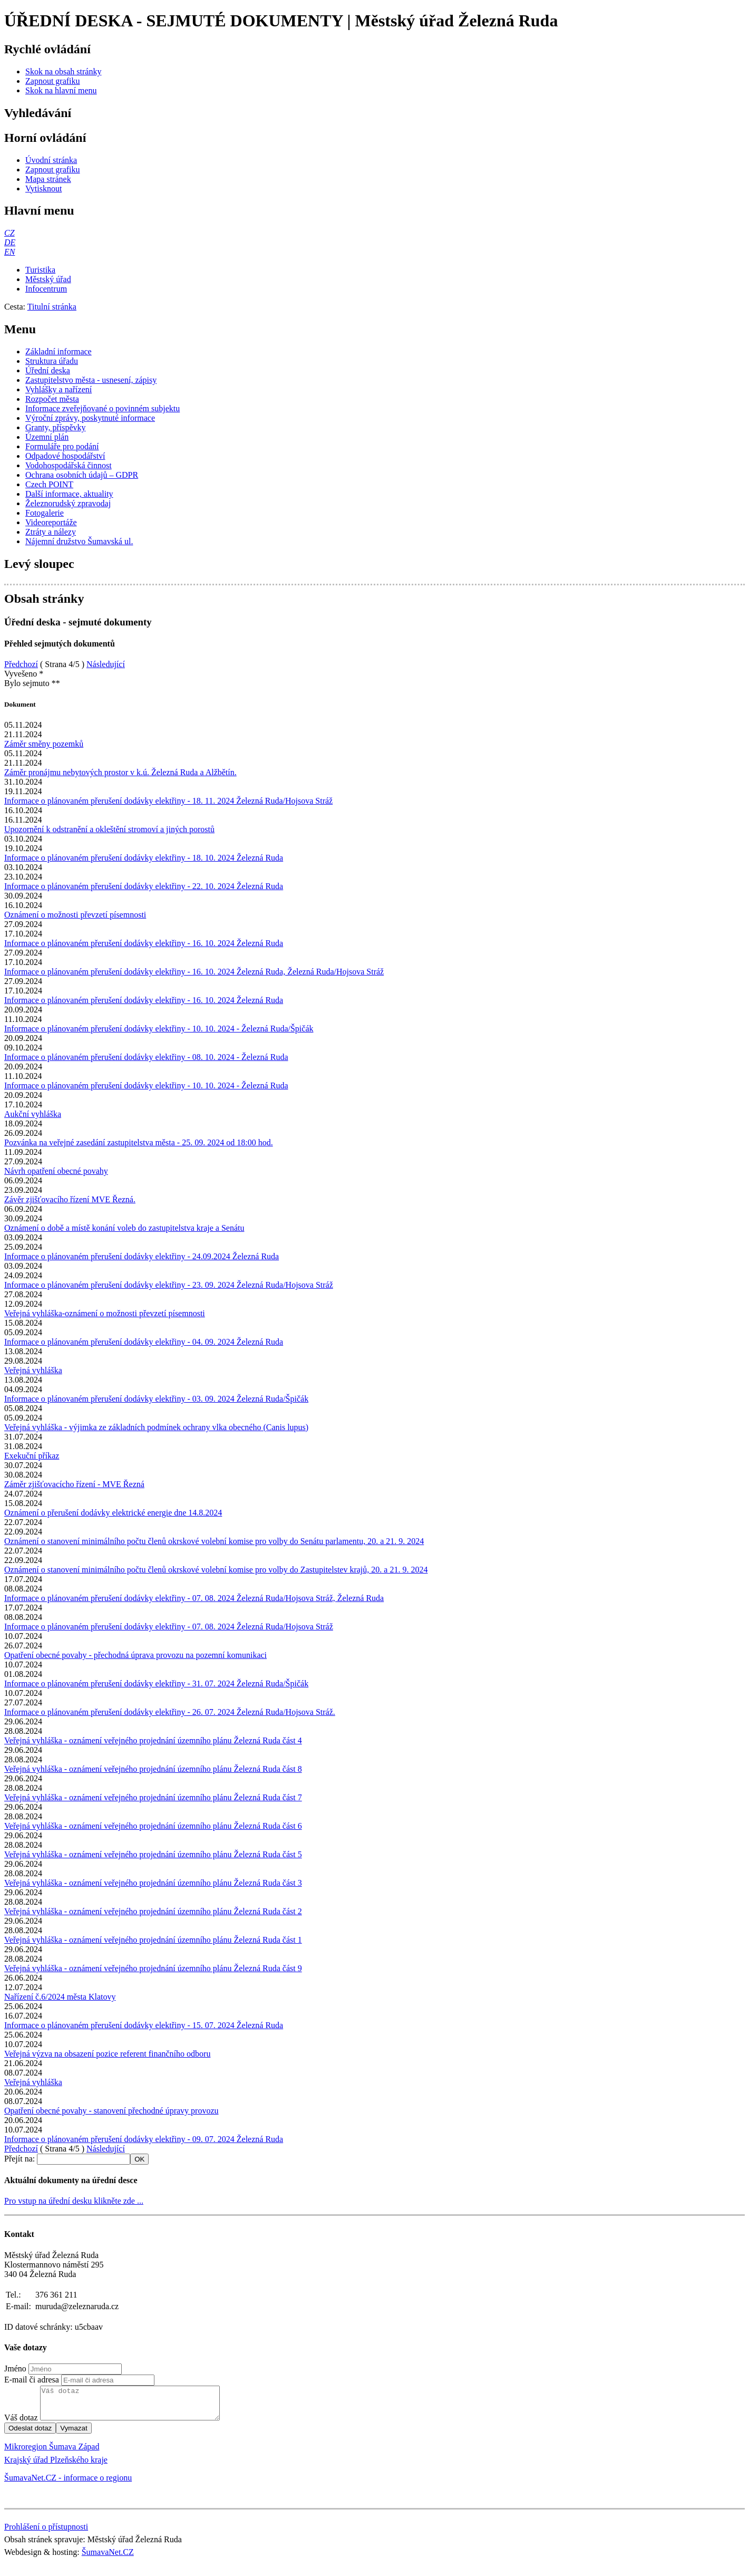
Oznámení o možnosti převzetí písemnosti (75, 914)
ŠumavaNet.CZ (108, 2558)
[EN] (9, 251)
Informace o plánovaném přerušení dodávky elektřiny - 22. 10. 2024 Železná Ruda (143, 886)
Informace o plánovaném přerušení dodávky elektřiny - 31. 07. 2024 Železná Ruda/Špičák (156, 1683)
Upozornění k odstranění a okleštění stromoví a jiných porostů (109, 829)
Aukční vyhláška (32, 1113)
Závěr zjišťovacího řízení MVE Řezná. (69, 1199)
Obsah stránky (44, 598)
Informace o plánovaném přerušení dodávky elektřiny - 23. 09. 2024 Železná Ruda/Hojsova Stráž (168, 1284)
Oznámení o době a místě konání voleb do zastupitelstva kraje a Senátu (124, 1227)
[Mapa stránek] (48, 179)
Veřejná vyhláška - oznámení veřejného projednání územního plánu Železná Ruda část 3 (153, 1882)
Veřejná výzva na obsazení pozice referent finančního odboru (107, 2053)
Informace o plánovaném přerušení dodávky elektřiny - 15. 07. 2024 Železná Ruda (143, 2025)
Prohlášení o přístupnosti (46, 2533)
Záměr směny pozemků (43, 743)
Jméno (15, 2368)
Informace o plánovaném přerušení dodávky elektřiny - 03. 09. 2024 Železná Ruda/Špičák (156, 1398)
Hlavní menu (39, 210)
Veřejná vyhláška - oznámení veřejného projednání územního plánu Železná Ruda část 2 (153, 1911)
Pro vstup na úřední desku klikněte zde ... (73, 2200)
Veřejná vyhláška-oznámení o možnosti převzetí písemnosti (104, 1313)
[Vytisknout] (43, 188)
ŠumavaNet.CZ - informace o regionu (68, 2483)
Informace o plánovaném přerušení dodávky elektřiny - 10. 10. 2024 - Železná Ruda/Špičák (158, 1028)
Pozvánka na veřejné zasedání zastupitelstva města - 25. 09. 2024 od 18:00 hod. (138, 1142)
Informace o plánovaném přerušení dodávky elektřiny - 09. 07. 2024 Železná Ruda (143, 2139)
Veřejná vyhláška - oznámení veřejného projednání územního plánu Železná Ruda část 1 (153, 1939)
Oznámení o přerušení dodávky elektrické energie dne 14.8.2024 (113, 1512)
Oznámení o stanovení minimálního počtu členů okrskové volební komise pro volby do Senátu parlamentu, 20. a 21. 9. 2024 (214, 1541)
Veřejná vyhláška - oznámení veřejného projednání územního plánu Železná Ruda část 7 (153, 1797)
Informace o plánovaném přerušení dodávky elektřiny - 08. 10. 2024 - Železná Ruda (146, 1057)
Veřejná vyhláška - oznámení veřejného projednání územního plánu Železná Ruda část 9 (153, 1968)
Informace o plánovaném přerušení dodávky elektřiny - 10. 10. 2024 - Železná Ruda (146, 1085)
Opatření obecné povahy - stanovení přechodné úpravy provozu (111, 2110)
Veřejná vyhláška (33, 1370)
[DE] (9, 242)
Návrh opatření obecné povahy (56, 1170)
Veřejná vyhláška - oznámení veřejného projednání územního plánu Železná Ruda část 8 (153, 1768)
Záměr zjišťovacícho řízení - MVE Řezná (74, 1484)
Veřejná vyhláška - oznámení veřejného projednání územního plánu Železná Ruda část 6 (153, 1825)
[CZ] (9, 232)
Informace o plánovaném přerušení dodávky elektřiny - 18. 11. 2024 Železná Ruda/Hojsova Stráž (168, 800)
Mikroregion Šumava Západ (51, 2452)
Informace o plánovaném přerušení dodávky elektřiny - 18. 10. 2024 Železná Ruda (143, 857)
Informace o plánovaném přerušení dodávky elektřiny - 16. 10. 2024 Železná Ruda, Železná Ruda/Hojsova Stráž (194, 971)
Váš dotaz (21, 2423)
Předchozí (21, 664)
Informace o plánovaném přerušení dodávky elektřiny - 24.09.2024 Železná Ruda (141, 1256)
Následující (105, 664)
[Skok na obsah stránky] (63, 71)
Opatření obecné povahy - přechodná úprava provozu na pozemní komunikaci (135, 1655)
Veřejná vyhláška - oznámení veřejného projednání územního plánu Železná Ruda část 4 (153, 1740)
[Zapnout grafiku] (52, 80)
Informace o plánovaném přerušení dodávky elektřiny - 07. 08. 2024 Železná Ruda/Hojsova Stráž (168, 1626)
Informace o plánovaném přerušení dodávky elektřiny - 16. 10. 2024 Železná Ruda (143, 943)
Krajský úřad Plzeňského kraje (56, 2466)
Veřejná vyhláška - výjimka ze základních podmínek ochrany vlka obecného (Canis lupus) (156, 1427)
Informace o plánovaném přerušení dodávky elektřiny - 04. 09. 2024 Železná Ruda (143, 1341)
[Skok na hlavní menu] (61, 90)
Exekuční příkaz (31, 1455)
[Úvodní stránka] (51, 160)
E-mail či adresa (31, 2379)
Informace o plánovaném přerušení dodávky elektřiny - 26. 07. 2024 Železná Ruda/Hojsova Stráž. (169, 1711)
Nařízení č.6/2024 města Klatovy (60, 1996)
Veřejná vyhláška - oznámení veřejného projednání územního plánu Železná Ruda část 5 (153, 1854)
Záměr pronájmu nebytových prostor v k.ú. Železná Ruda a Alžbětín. (120, 772)
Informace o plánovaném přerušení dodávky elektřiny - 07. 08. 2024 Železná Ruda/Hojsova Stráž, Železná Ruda (194, 1598)
